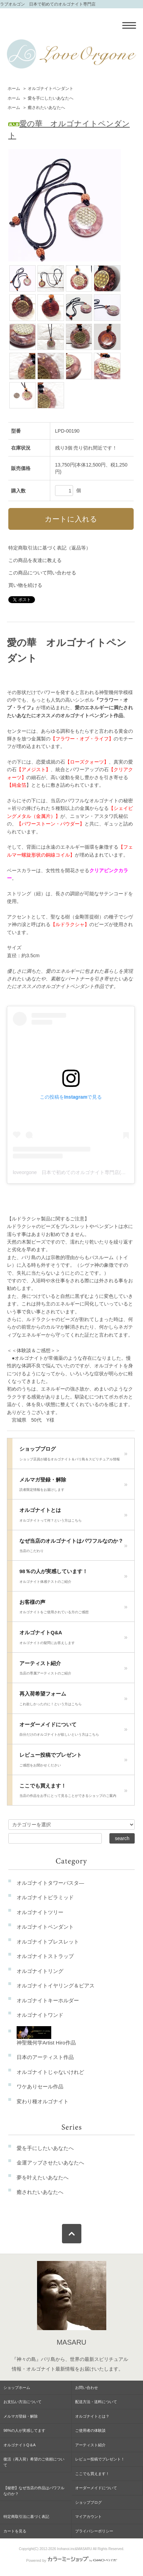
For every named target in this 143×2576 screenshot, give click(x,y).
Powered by (71, 2560)
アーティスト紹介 (73, 1670)
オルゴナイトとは (73, 1516)
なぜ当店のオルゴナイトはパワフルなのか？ (73, 1547)
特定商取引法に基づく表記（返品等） (49, 548)
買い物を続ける (25, 585)
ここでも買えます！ (73, 1792)
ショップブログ (73, 1455)
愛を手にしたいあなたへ (50, 98)
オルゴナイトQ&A (73, 1639)
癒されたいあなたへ (46, 107)
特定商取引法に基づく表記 (26, 2516)
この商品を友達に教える (35, 560)
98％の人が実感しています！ (73, 1578)
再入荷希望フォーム (73, 1700)
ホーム (14, 88)
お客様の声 (73, 1608)
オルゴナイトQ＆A (19, 2445)
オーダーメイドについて (73, 1731)
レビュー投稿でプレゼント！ (100, 2459)
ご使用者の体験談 (90, 2430)
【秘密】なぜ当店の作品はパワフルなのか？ (33, 2491)
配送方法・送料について (96, 2402)
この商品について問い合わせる (42, 572)
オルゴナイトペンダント (50, 88)
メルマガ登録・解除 (73, 1486)
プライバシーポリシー (94, 2531)
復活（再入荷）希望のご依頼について (33, 2462)
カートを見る (14, 2531)
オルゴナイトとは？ (92, 2416)
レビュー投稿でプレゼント (73, 1761)
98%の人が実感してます (24, 2430)
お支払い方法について (22, 2402)
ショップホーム (16, 2387)
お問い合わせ (86, 2387)
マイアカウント (88, 2516)
